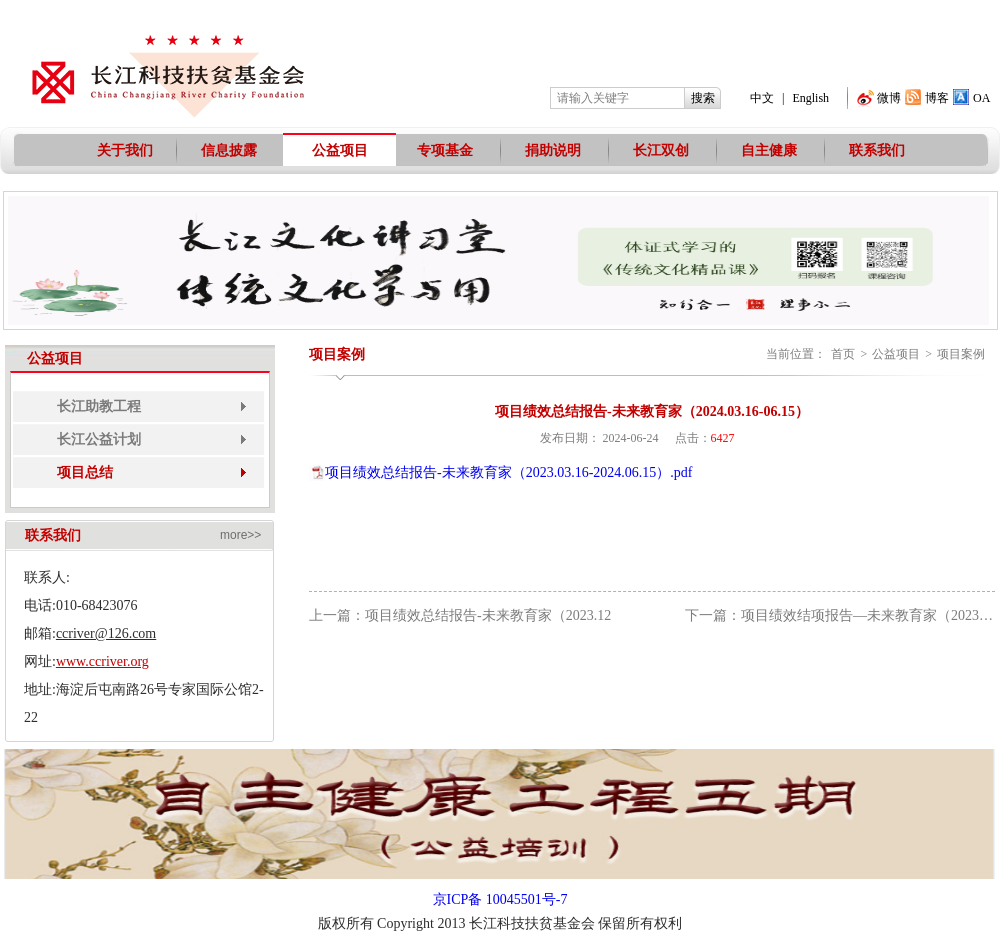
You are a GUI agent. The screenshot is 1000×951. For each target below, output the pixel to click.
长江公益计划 (99, 439)
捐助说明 (553, 150)
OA (981, 98)
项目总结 (85, 472)
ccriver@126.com (106, 633)
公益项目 (340, 150)
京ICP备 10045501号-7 (500, 899)
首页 (843, 354)
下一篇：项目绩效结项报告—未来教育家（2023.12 (841, 615)
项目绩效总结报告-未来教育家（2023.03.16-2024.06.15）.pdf (509, 472)
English (810, 98)
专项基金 (445, 150)
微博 (889, 98)
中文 (762, 98)
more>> (240, 535)
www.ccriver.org (102, 661)
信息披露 (229, 150)
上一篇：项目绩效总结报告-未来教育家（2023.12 (460, 615)
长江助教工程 (99, 406)
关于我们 (125, 150)
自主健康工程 (769, 158)
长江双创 (661, 150)
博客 (937, 98)
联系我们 (877, 150)
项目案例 (961, 354)
